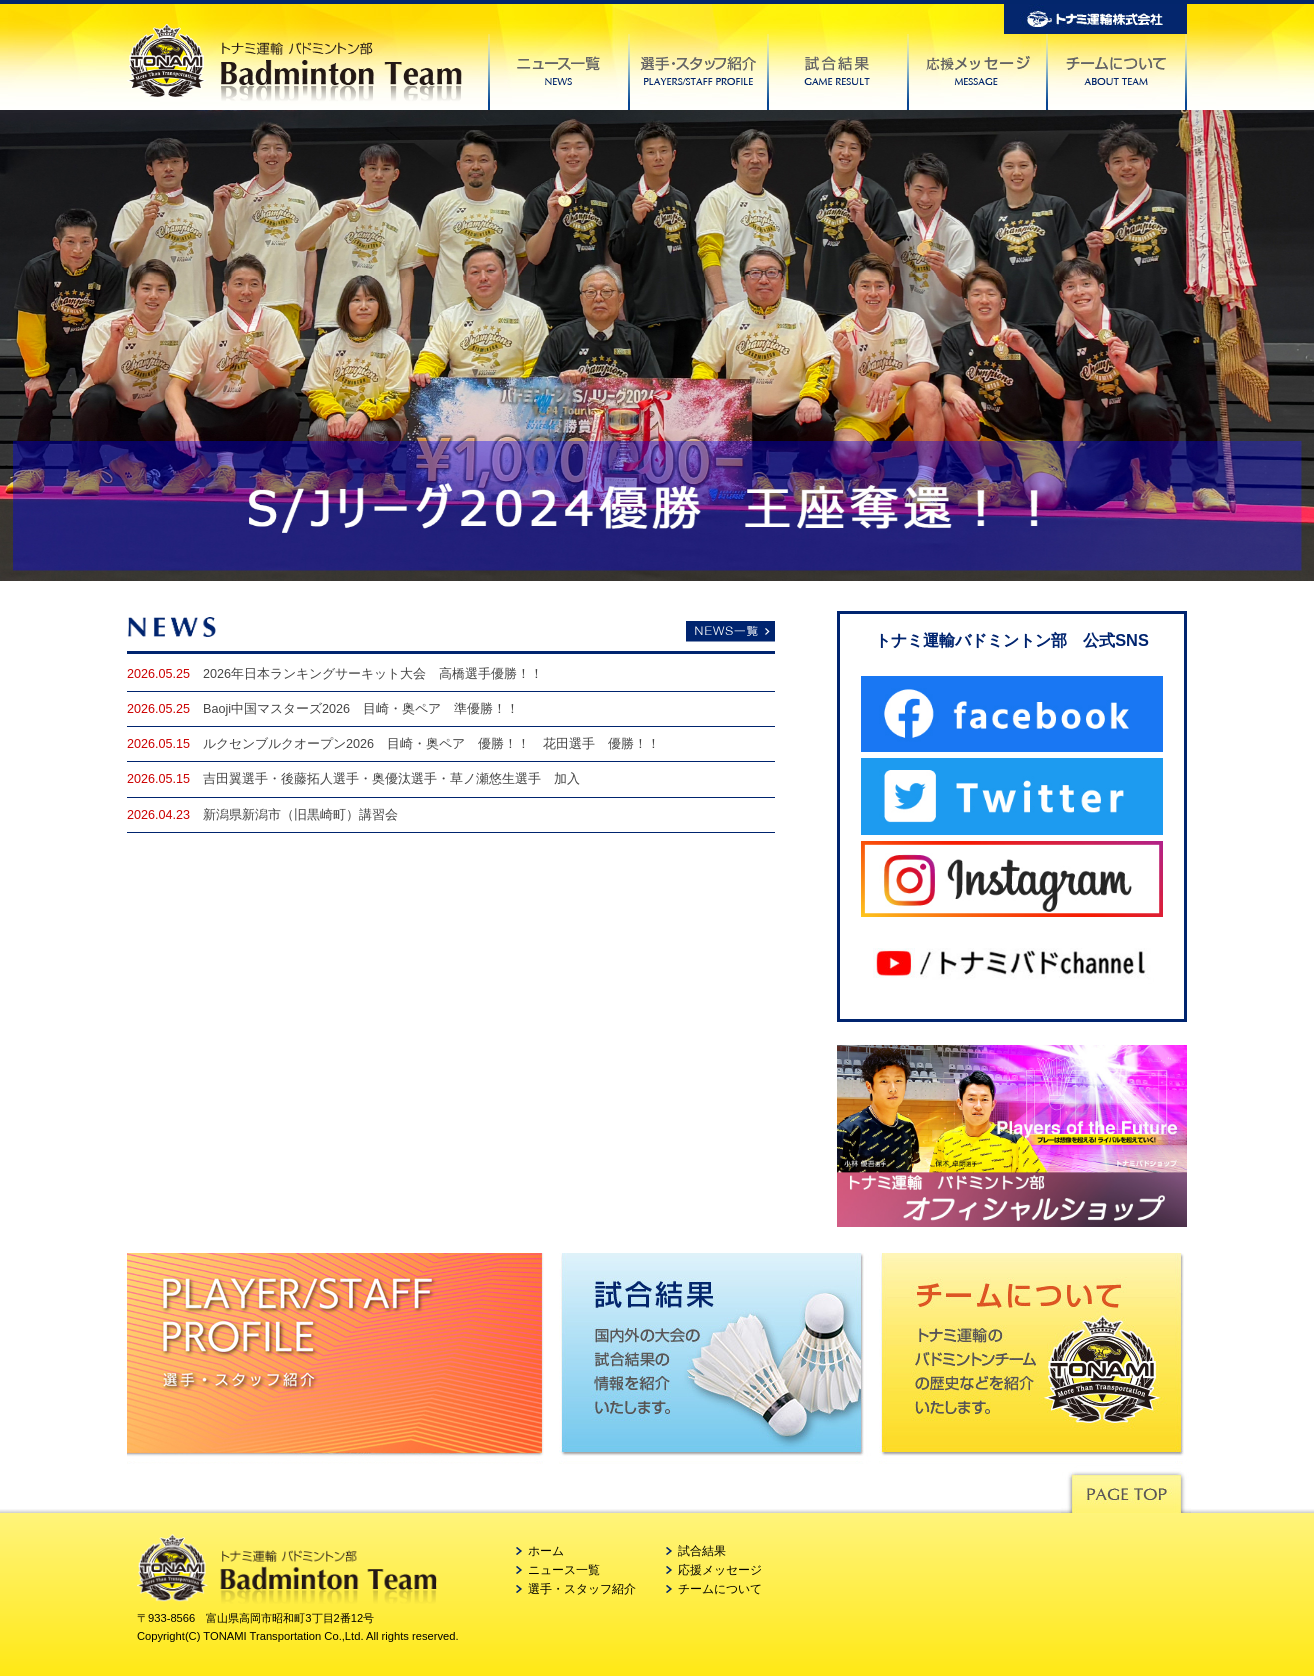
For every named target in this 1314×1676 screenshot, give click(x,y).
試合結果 (702, 1551)
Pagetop (1126, 1488)
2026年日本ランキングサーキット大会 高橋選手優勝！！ (373, 674)
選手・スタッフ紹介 (582, 1589)
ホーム (546, 1551)
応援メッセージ (720, 1570)
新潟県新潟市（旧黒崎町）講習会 (300, 815)
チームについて (720, 1589)
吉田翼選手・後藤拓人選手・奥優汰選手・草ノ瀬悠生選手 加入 (391, 779)
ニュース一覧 (564, 1570)
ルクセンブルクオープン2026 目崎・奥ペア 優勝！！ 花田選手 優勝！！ (431, 744)
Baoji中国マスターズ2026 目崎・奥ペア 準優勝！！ (361, 709)
